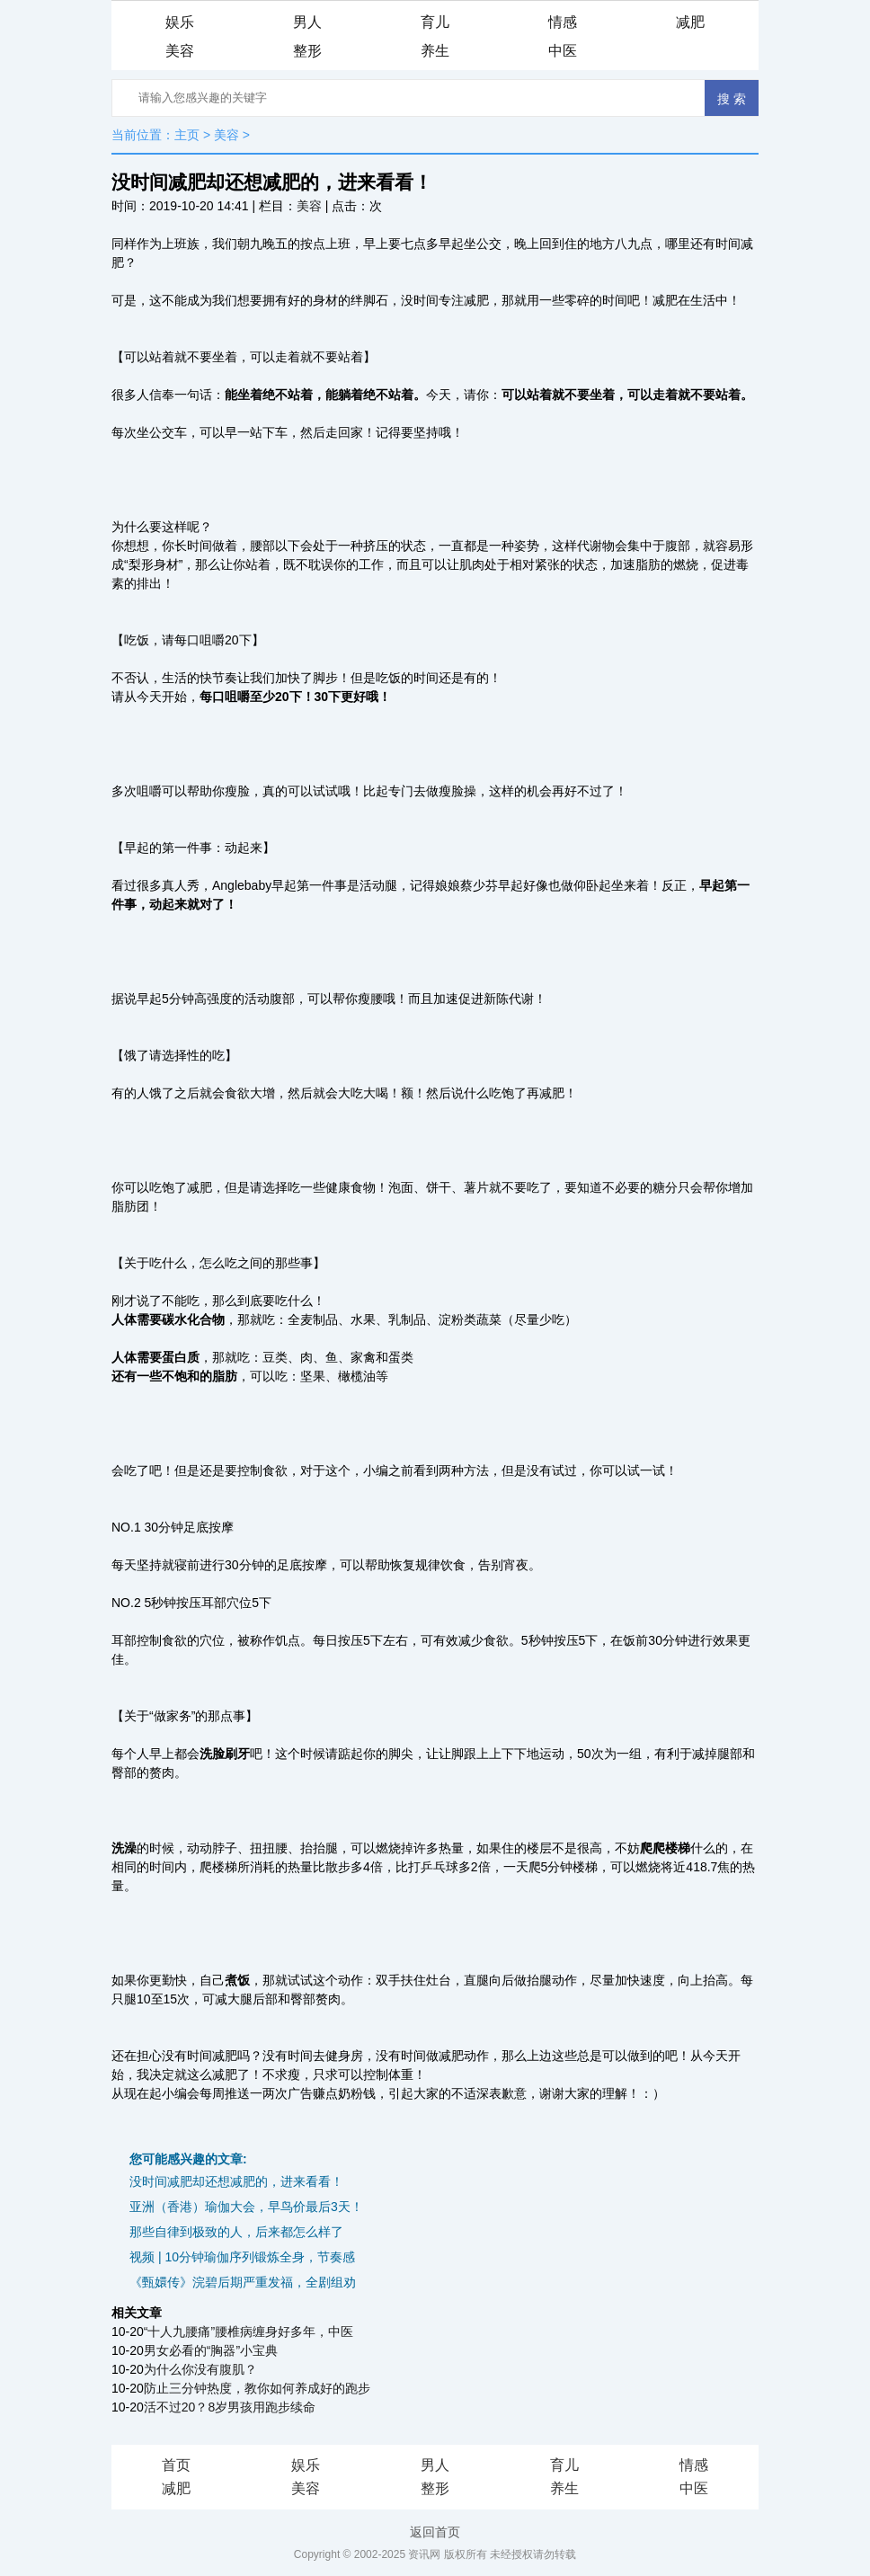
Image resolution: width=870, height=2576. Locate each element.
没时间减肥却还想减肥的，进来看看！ (236, 2181)
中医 (562, 50)
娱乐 (179, 22)
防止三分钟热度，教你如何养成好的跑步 (257, 2388)
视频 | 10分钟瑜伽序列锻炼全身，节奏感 (242, 2257)
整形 (307, 50)
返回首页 (435, 2532)
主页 (187, 135)
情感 (562, 22)
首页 (176, 2465)
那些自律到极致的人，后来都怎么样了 (236, 2232)
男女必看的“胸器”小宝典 (211, 2350)
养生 (435, 50)
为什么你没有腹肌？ (200, 2369)
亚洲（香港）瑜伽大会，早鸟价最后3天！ (246, 2206)
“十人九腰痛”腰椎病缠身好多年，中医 (248, 2331)
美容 (179, 50)
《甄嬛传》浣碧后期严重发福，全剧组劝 (242, 2282)
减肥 (690, 22)
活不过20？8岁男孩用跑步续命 (229, 2407)
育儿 (435, 22)
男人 (307, 22)
